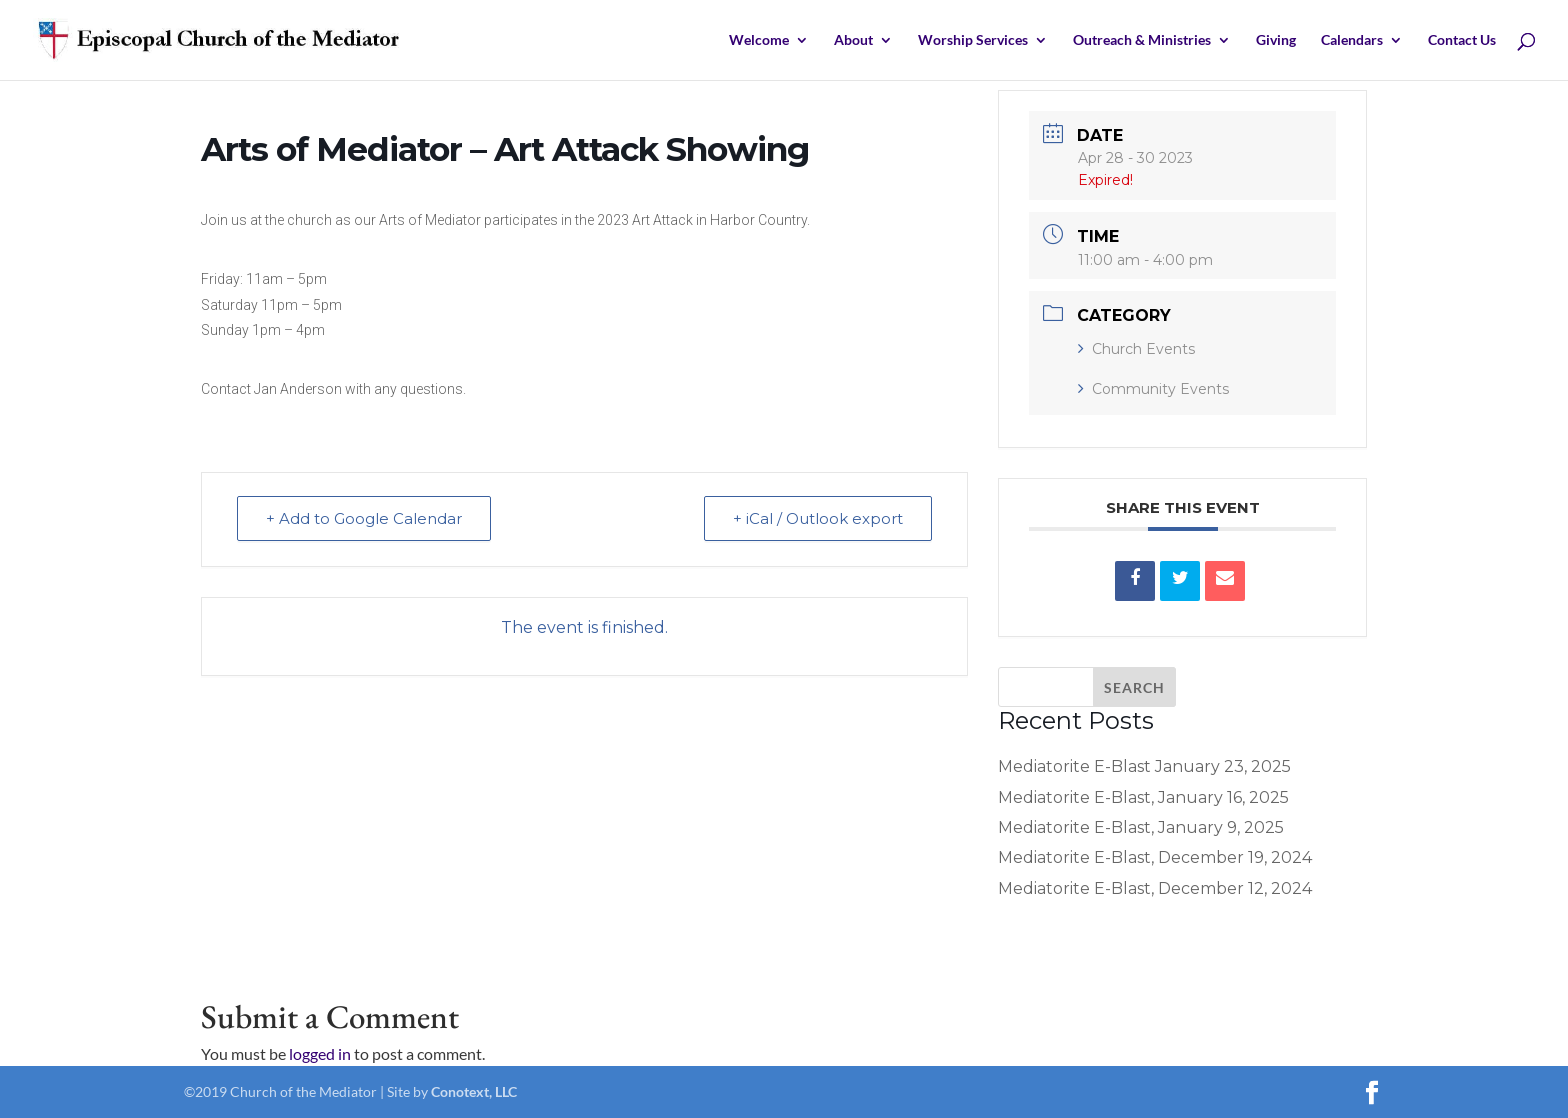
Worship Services (973, 40)
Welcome (759, 40)
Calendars (1352, 40)
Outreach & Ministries (1142, 40)
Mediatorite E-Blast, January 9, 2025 (1141, 827)
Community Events (1153, 389)
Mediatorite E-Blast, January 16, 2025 (1143, 797)
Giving (1276, 40)
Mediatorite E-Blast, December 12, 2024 (1155, 888)
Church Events (1136, 349)
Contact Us (1462, 40)
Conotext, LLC (474, 1091)
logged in (320, 1053)
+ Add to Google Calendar (364, 518)
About (853, 40)
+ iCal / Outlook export (818, 518)
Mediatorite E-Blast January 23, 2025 (1144, 766)
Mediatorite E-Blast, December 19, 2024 (1155, 857)
